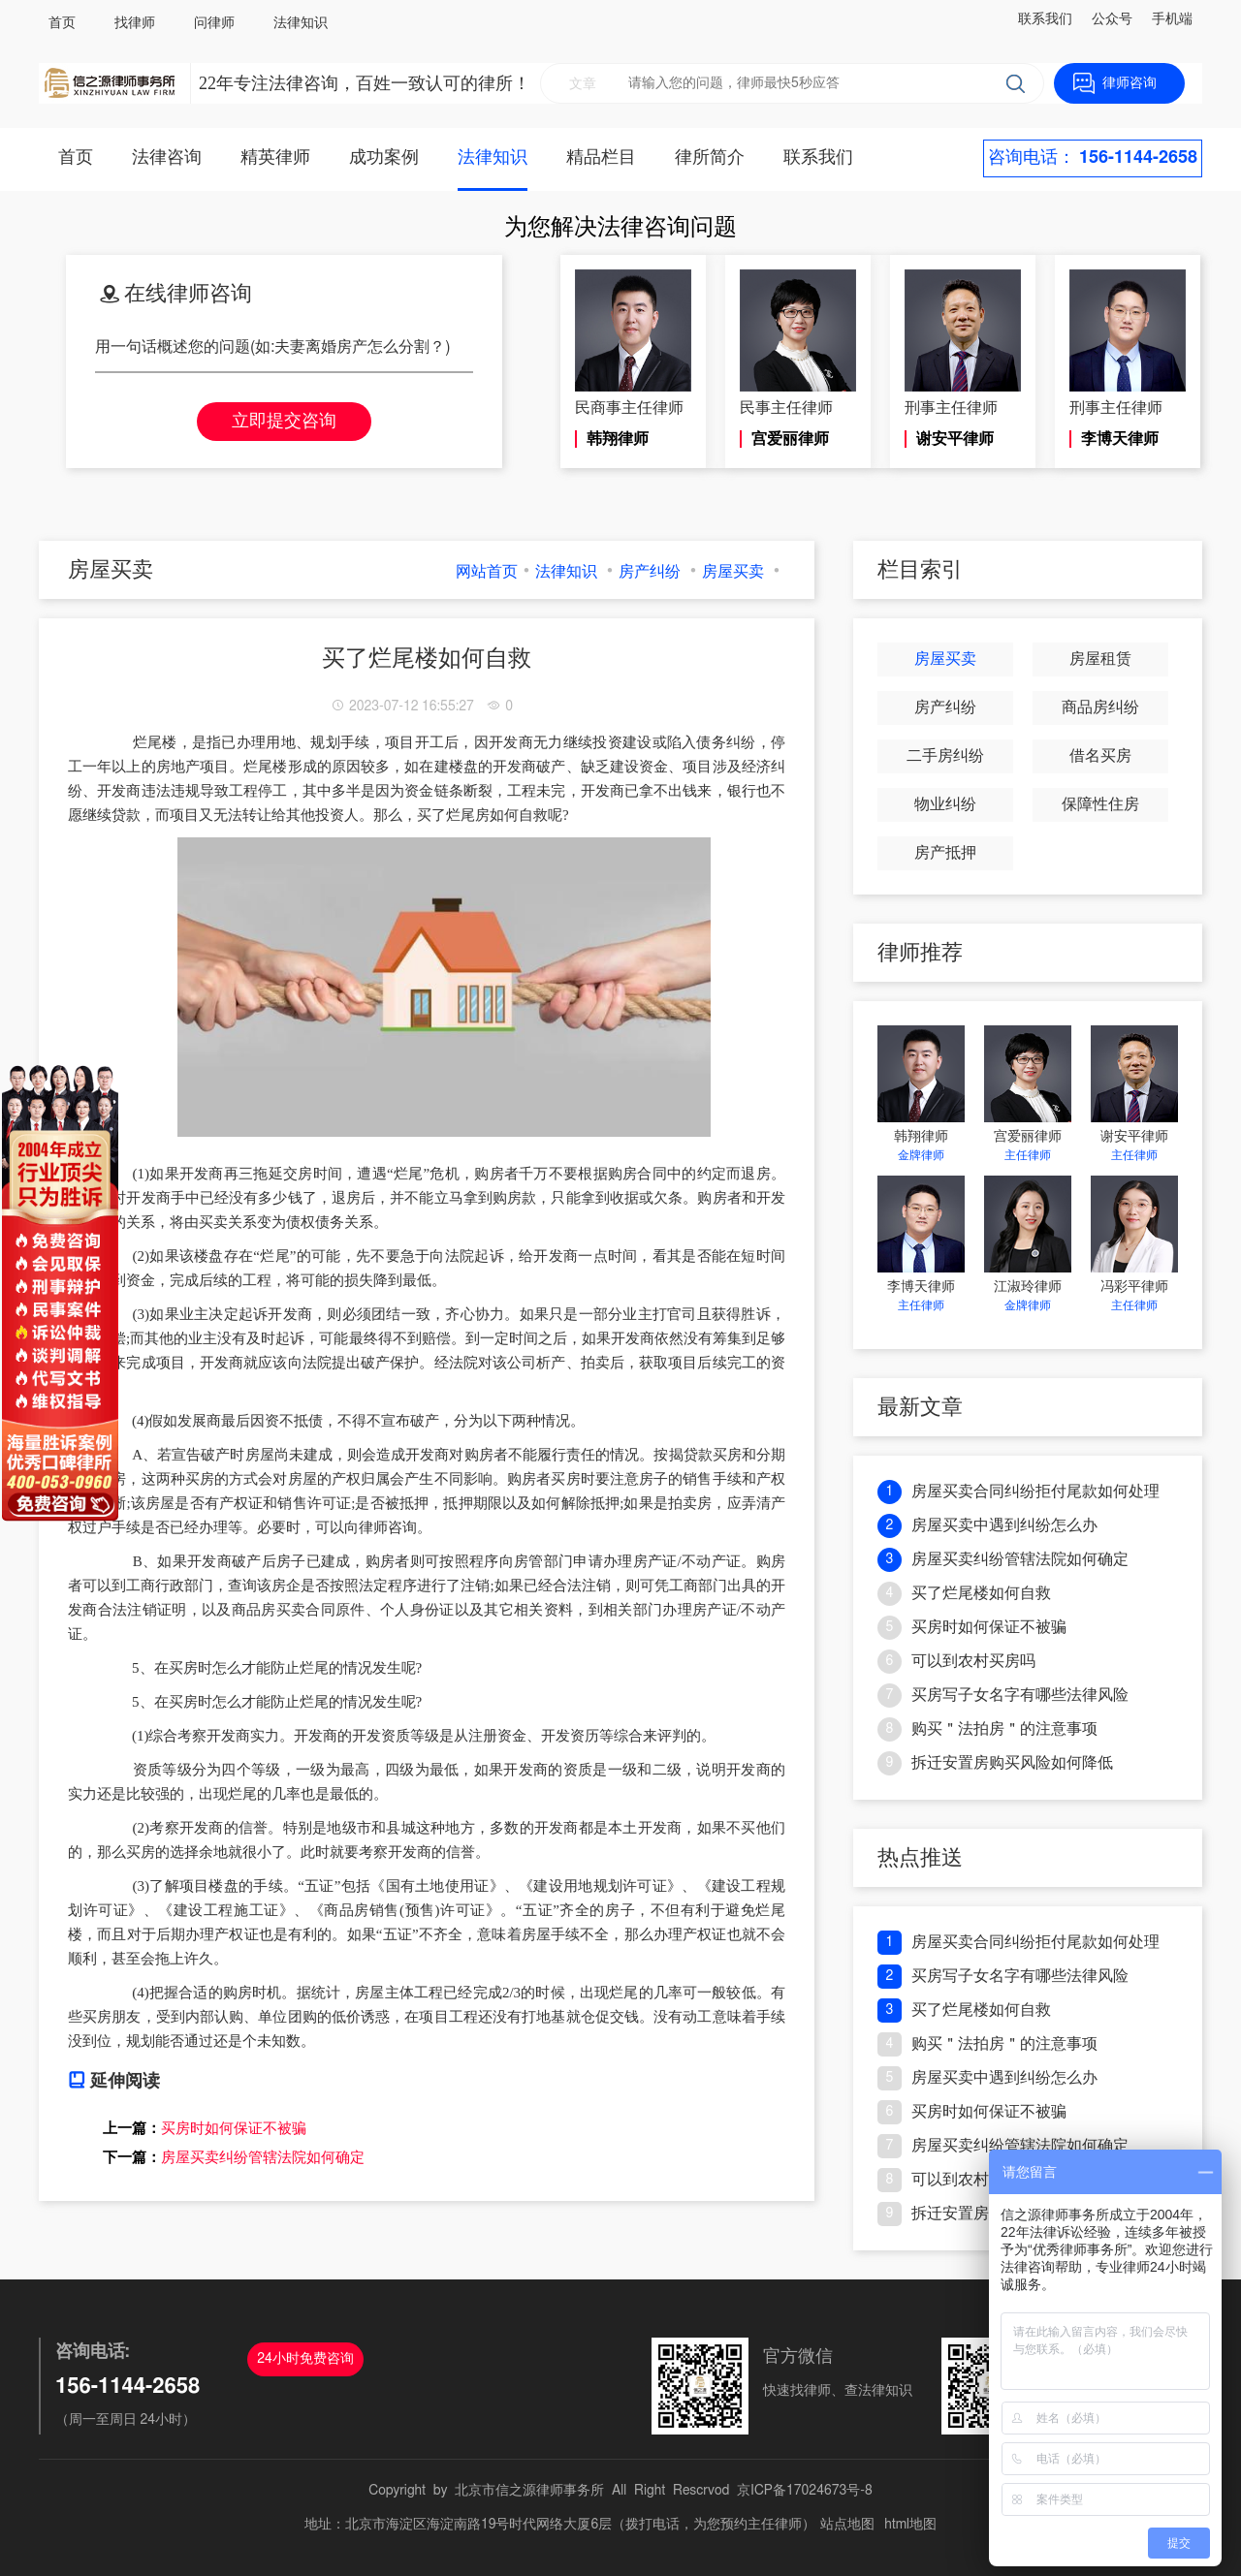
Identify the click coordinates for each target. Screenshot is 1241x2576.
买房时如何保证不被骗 (233, 2128)
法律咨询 (167, 158)
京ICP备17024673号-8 (805, 2490)
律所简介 (710, 158)
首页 (62, 23)
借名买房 (1100, 756)
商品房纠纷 (1100, 707)
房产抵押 (945, 853)
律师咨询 (1129, 83)
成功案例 (384, 158)
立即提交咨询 (284, 421)
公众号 (1112, 19)
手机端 (1172, 19)
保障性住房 (1100, 804)
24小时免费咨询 (305, 2359)
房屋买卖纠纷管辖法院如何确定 (263, 2157)
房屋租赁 (1100, 659)
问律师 (214, 23)
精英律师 (275, 158)
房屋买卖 (733, 572)
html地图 (910, 2524)
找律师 (134, 23)
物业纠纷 (945, 804)
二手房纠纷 (945, 756)
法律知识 (300, 23)
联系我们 (1045, 19)
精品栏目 (601, 158)
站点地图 (847, 2524)
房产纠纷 (650, 572)
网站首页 (487, 572)
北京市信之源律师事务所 (529, 2490)
